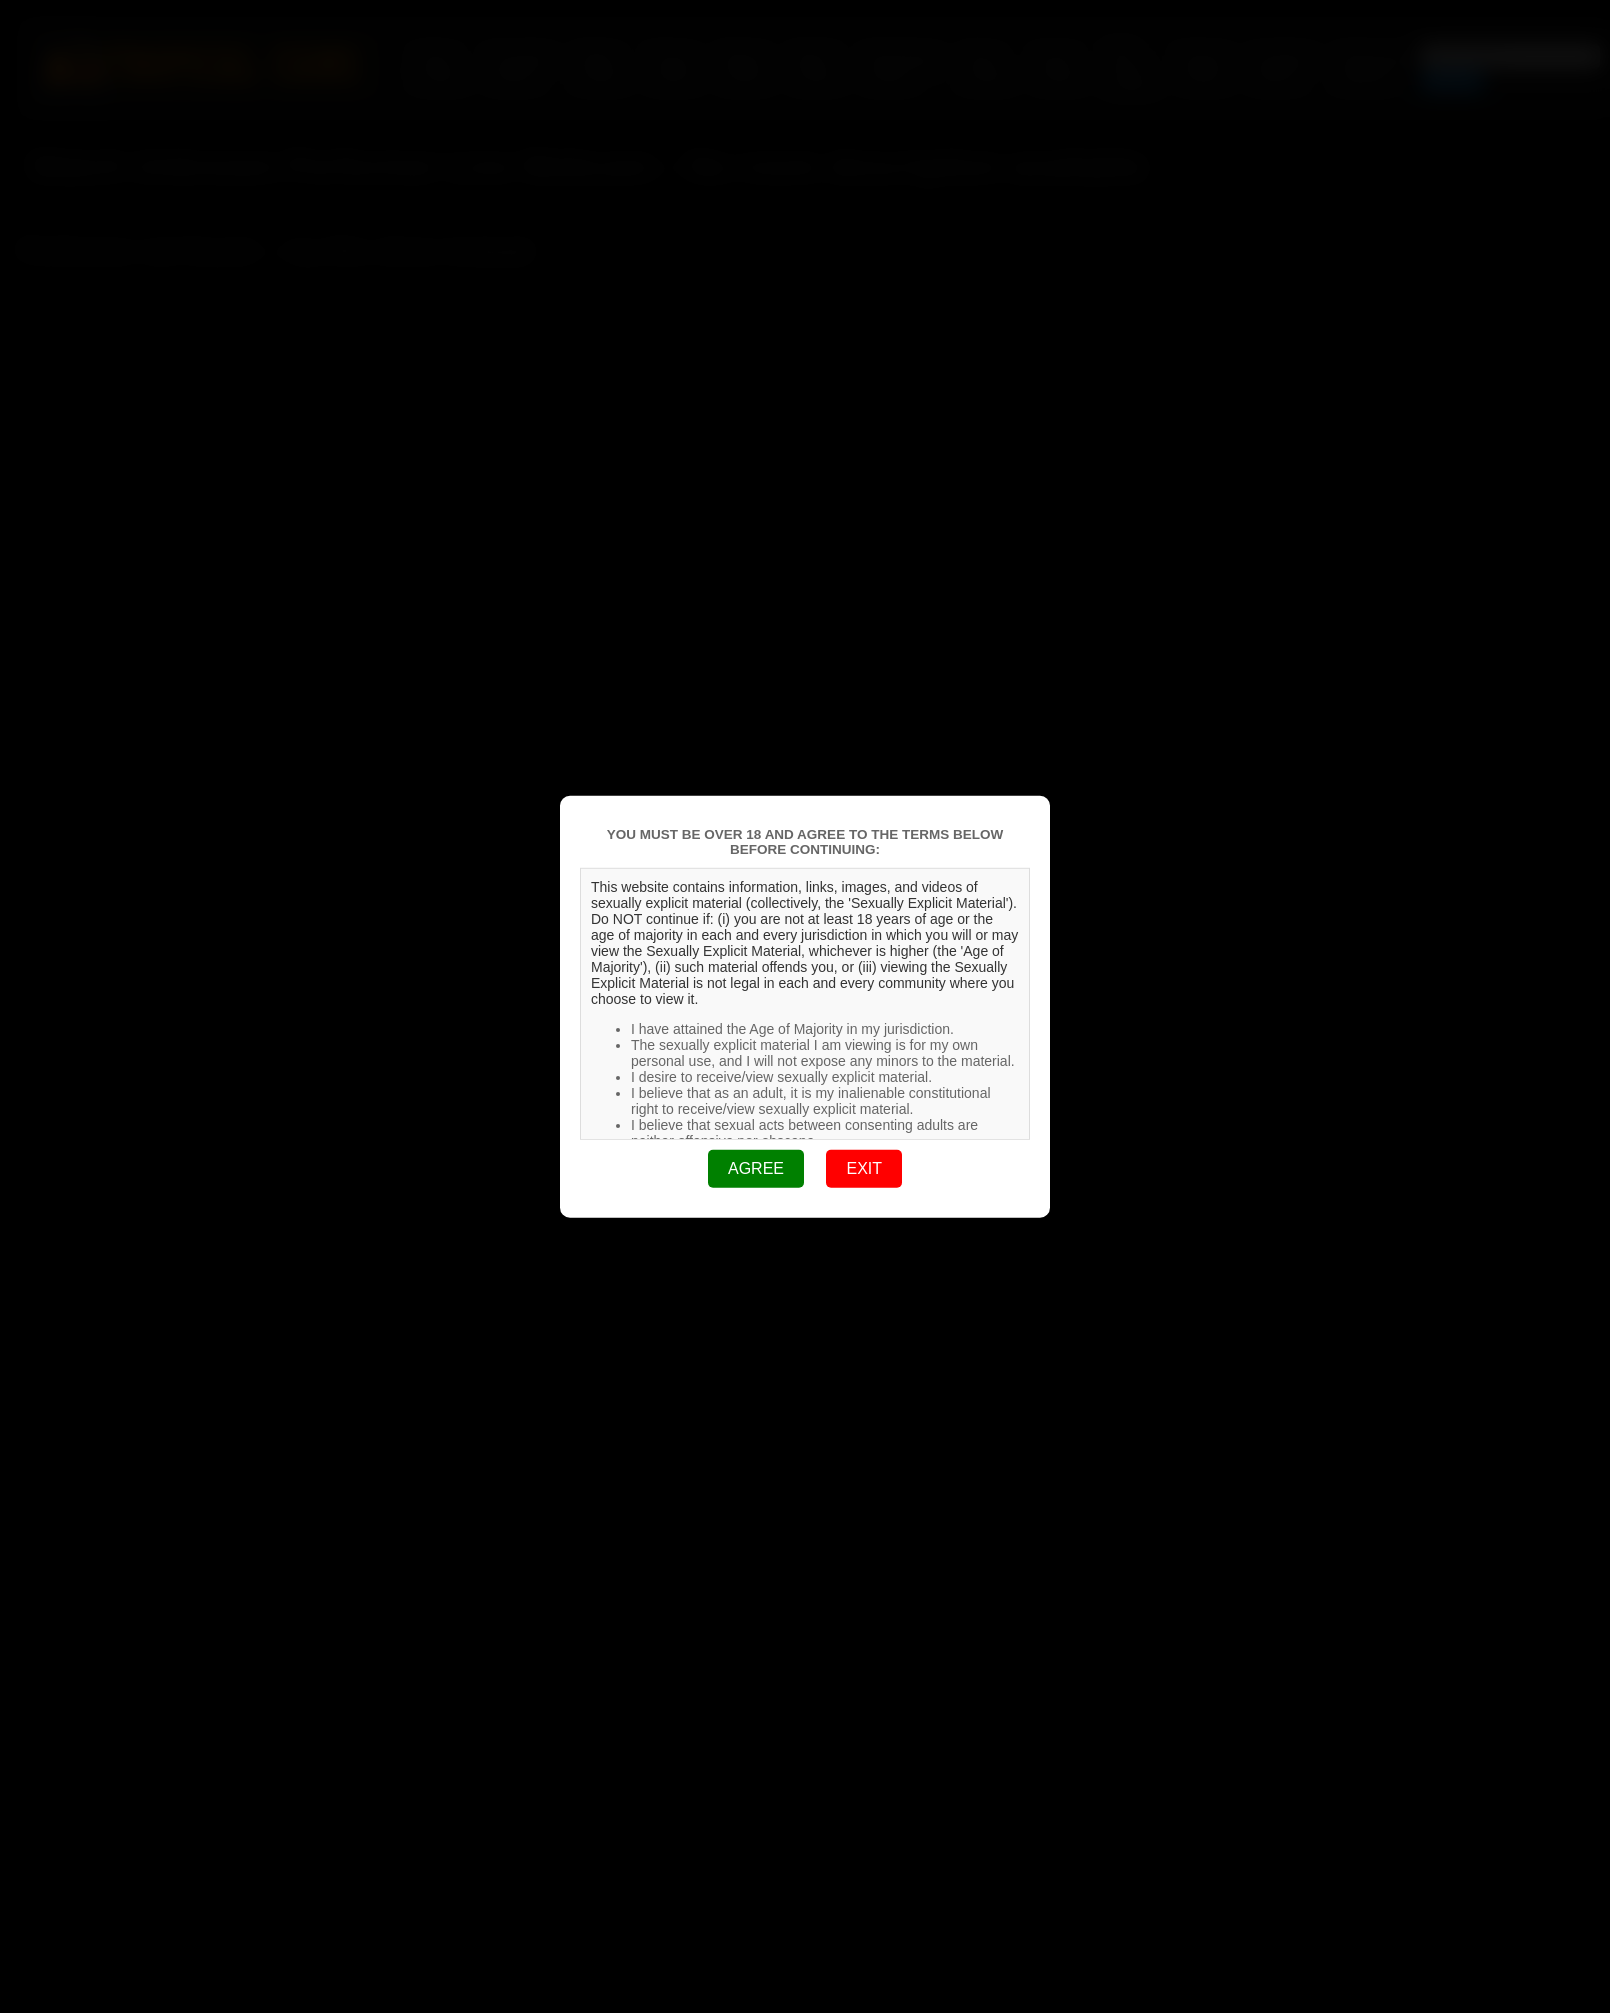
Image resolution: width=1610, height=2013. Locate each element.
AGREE (756, 1168)
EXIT (864, 1168)
